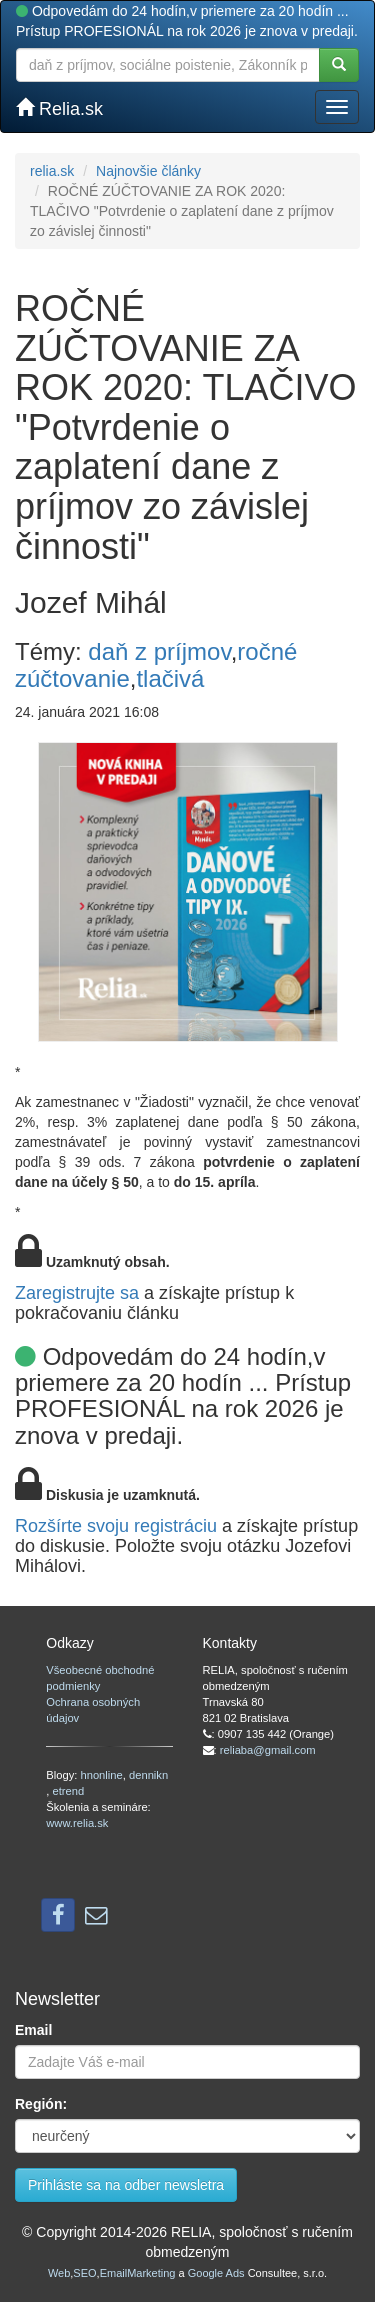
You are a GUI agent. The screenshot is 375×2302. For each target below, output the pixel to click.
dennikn (148, 1775)
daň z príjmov (159, 651)
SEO (84, 2273)
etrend (68, 1791)
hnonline (101, 1775)
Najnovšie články (148, 171)
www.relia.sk (77, 1823)
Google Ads (216, 2273)
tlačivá (170, 678)
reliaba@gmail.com (268, 1750)
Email (33, 2030)
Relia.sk (59, 108)
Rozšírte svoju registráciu (116, 1526)
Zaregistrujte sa (77, 1293)
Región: (41, 2104)
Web (59, 2273)
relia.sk (52, 171)
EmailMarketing (138, 2273)
